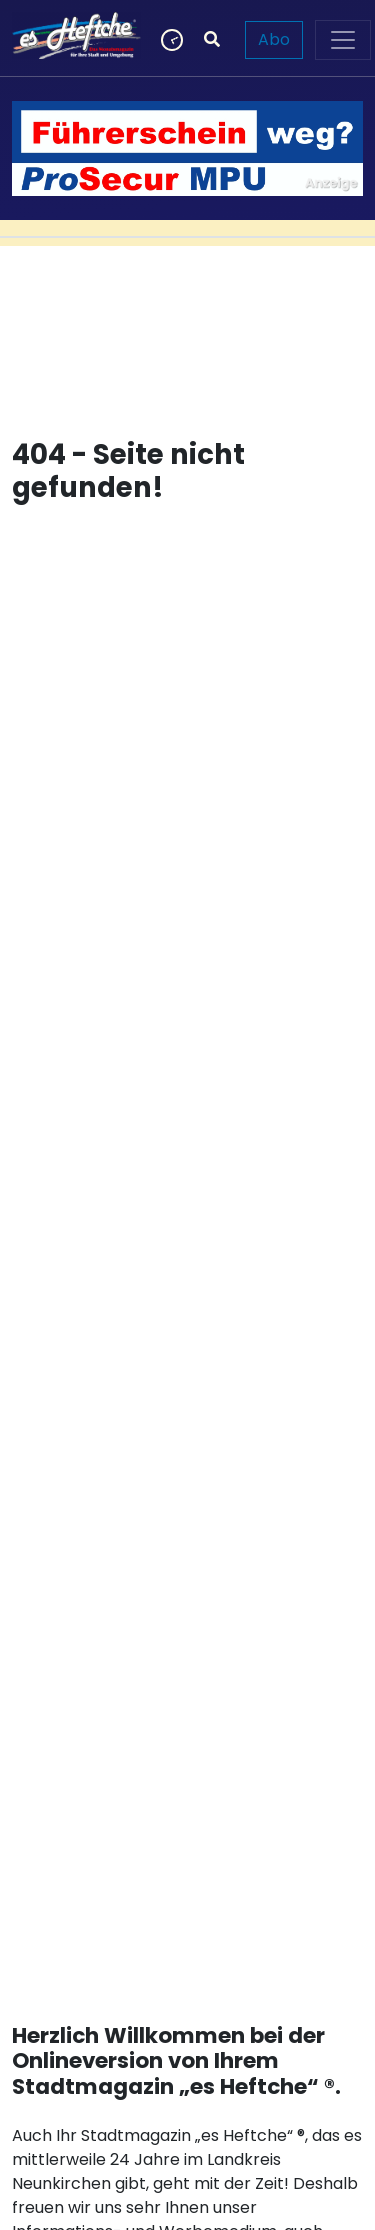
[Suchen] (212, 40)
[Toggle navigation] (343, 40)
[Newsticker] (170, 40)
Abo (274, 39)
